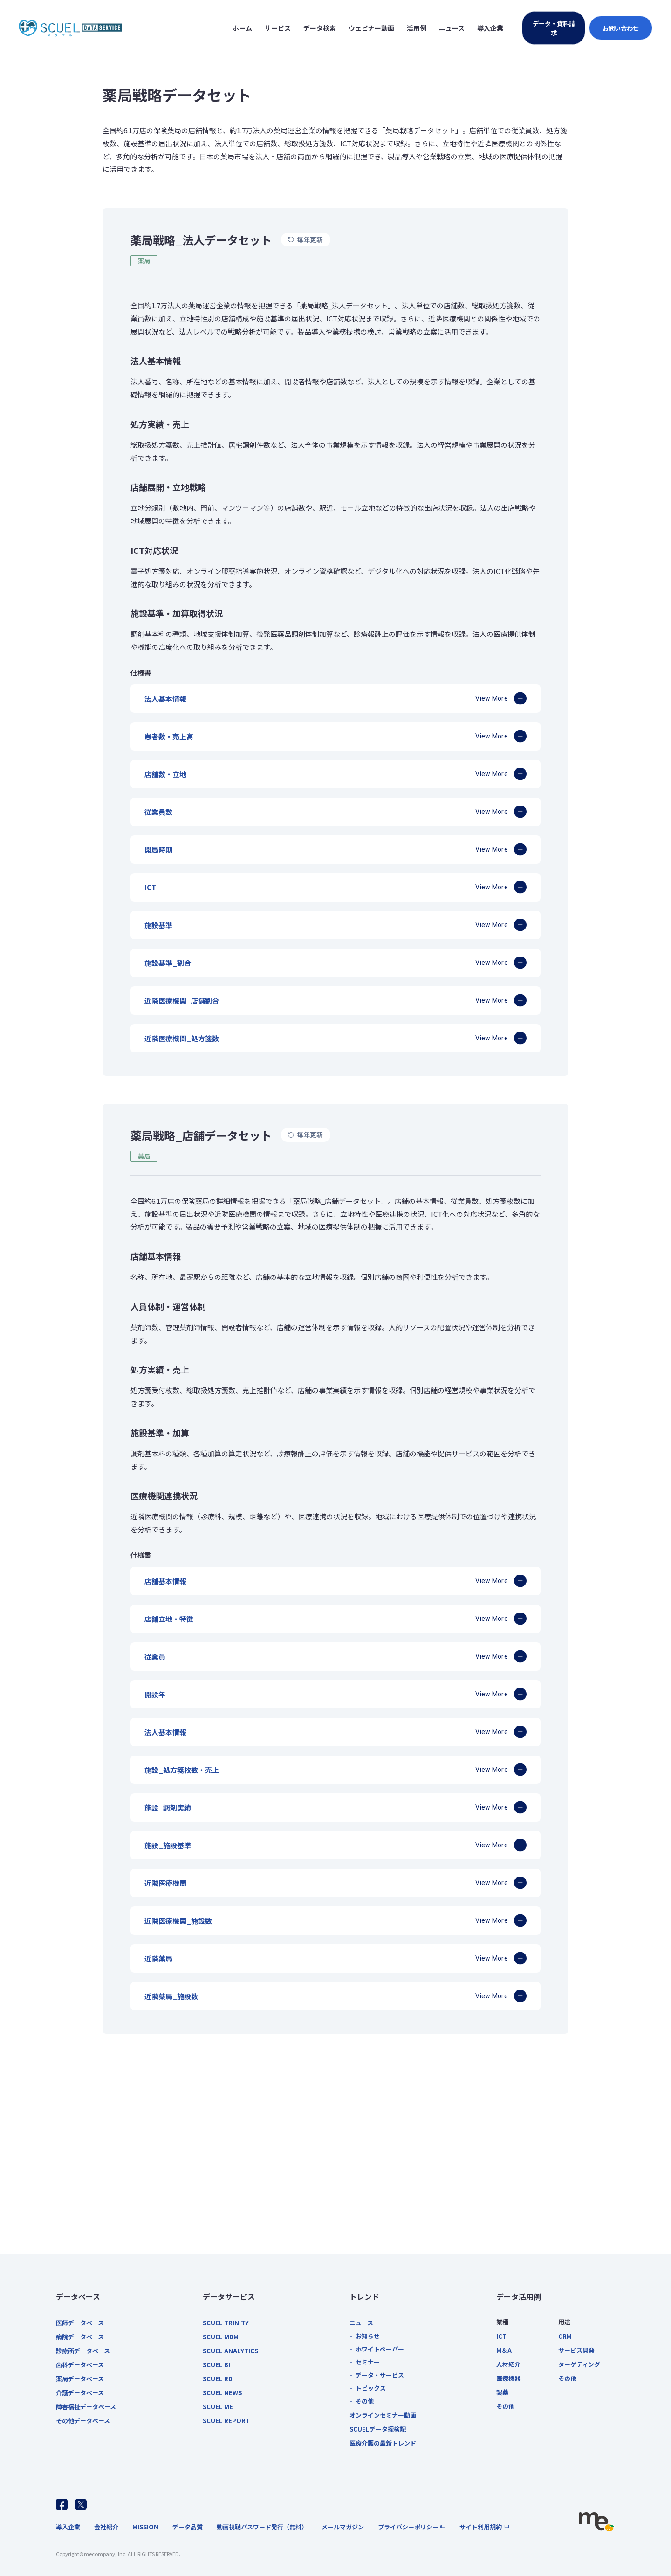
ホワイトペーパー (380, 2348)
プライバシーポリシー (408, 2526)
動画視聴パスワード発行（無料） (262, 2526)
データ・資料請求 (553, 28)
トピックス (371, 2388)
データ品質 (187, 2526)
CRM (565, 2336)
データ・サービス (380, 2375)
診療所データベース (83, 2350)
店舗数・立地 (165, 774)
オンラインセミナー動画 (382, 2415)
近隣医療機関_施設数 (178, 1921)
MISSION (145, 2526)
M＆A (504, 2350)
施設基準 (158, 925)
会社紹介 (106, 2526)
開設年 (154, 1694)
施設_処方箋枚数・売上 (181, 1770)
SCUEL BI (216, 2364)
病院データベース (80, 2336)
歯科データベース (80, 2364)
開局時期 (158, 849)
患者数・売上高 (168, 736)
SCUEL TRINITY (226, 2322)
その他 (365, 2401)
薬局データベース (80, 2378)
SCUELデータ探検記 (377, 2429)
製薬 (502, 2392)
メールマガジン (343, 2526)
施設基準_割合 (167, 963)
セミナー (368, 2361)
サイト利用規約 (480, 2526)
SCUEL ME (218, 2406)
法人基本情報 (165, 699)
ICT (150, 887)
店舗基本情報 (165, 1581)
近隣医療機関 (165, 1883)
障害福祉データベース (86, 2406)
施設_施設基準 (167, 1845)
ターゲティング (579, 2364)
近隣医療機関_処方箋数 (181, 1038)
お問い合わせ (620, 28)
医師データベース (80, 2322)
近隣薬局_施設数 (171, 1996)
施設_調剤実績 (167, 1807)
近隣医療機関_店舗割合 (181, 1000)
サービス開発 (576, 2350)
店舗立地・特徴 (168, 1619)
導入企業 (68, 2526)
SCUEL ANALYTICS (230, 2350)
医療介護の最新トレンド (382, 2443)
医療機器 (508, 2378)
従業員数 (158, 812)
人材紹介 (508, 2364)
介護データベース (80, 2392)
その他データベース (83, 2420)
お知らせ (368, 2335)
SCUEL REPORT (226, 2420)
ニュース (361, 2322)
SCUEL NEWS (222, 2392)
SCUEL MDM (221, 2336)
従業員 (154, 1656)
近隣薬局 (158, 1958)
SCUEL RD (218, 2378)
